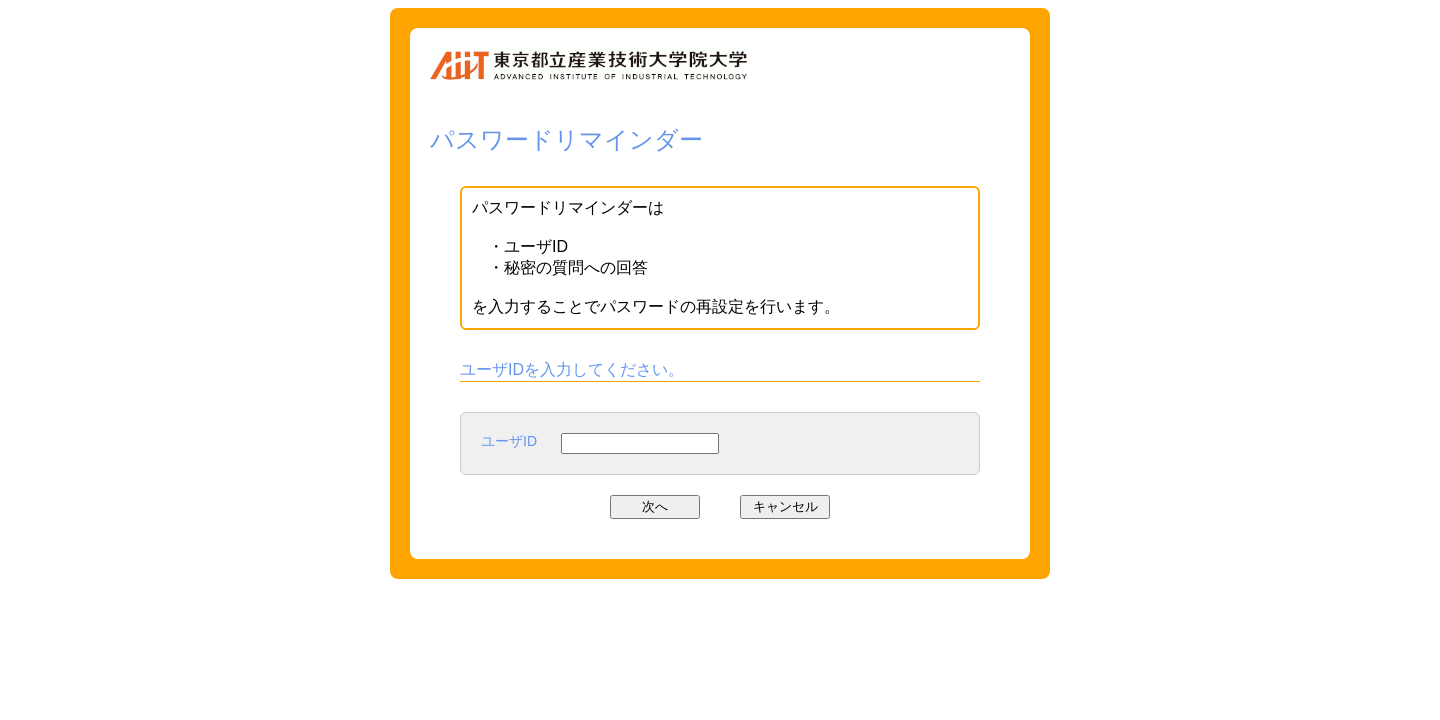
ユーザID (509, 441)
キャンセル (785, 506)
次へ (655, 506)
